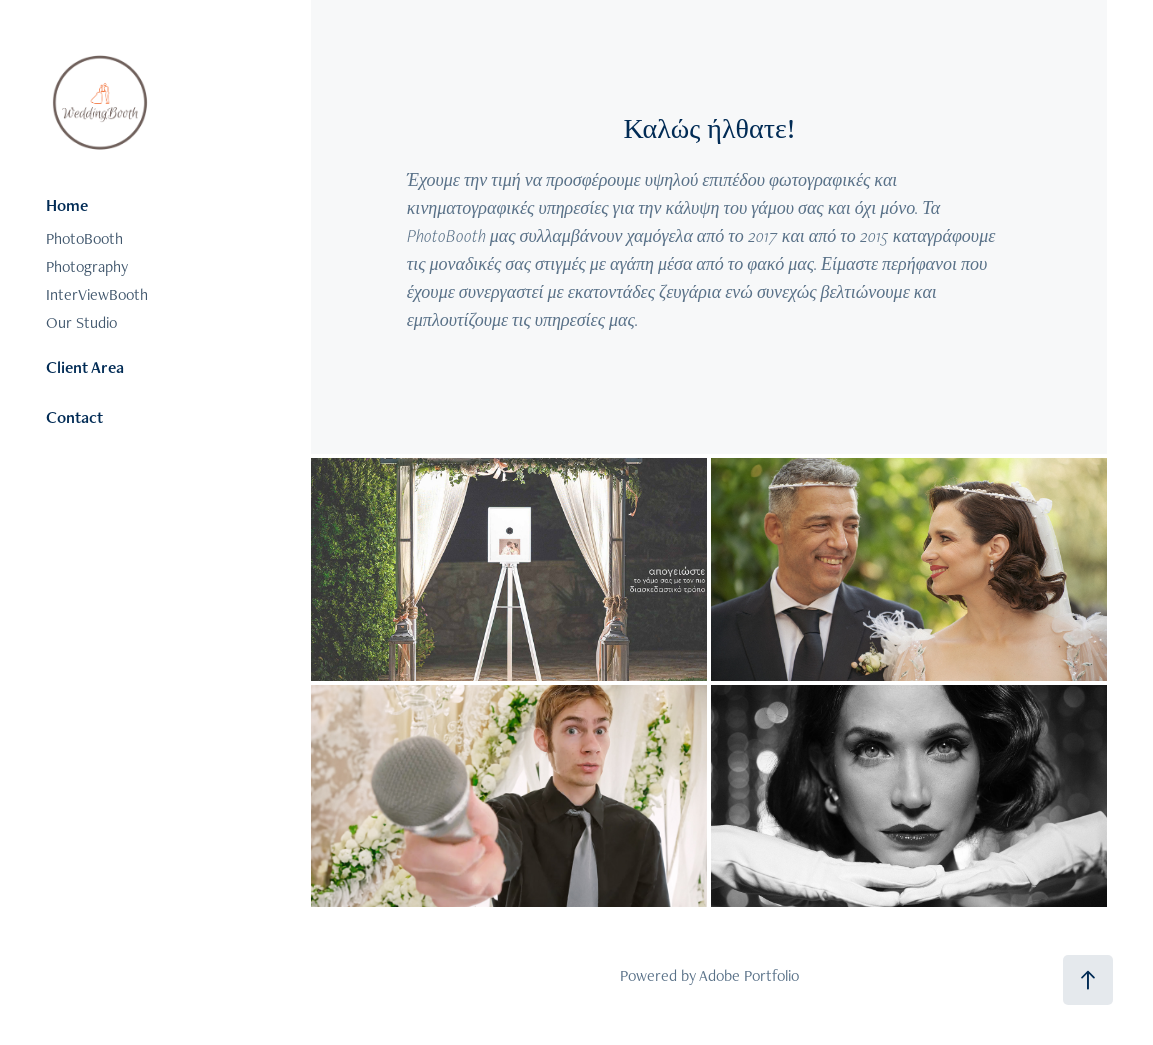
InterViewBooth (97, 294)
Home (67, 205)
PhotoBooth (84, 238)
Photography (87, 266)
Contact (74, 417)
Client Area (85, 367)
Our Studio (81, 322)
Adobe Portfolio (749, 975)
